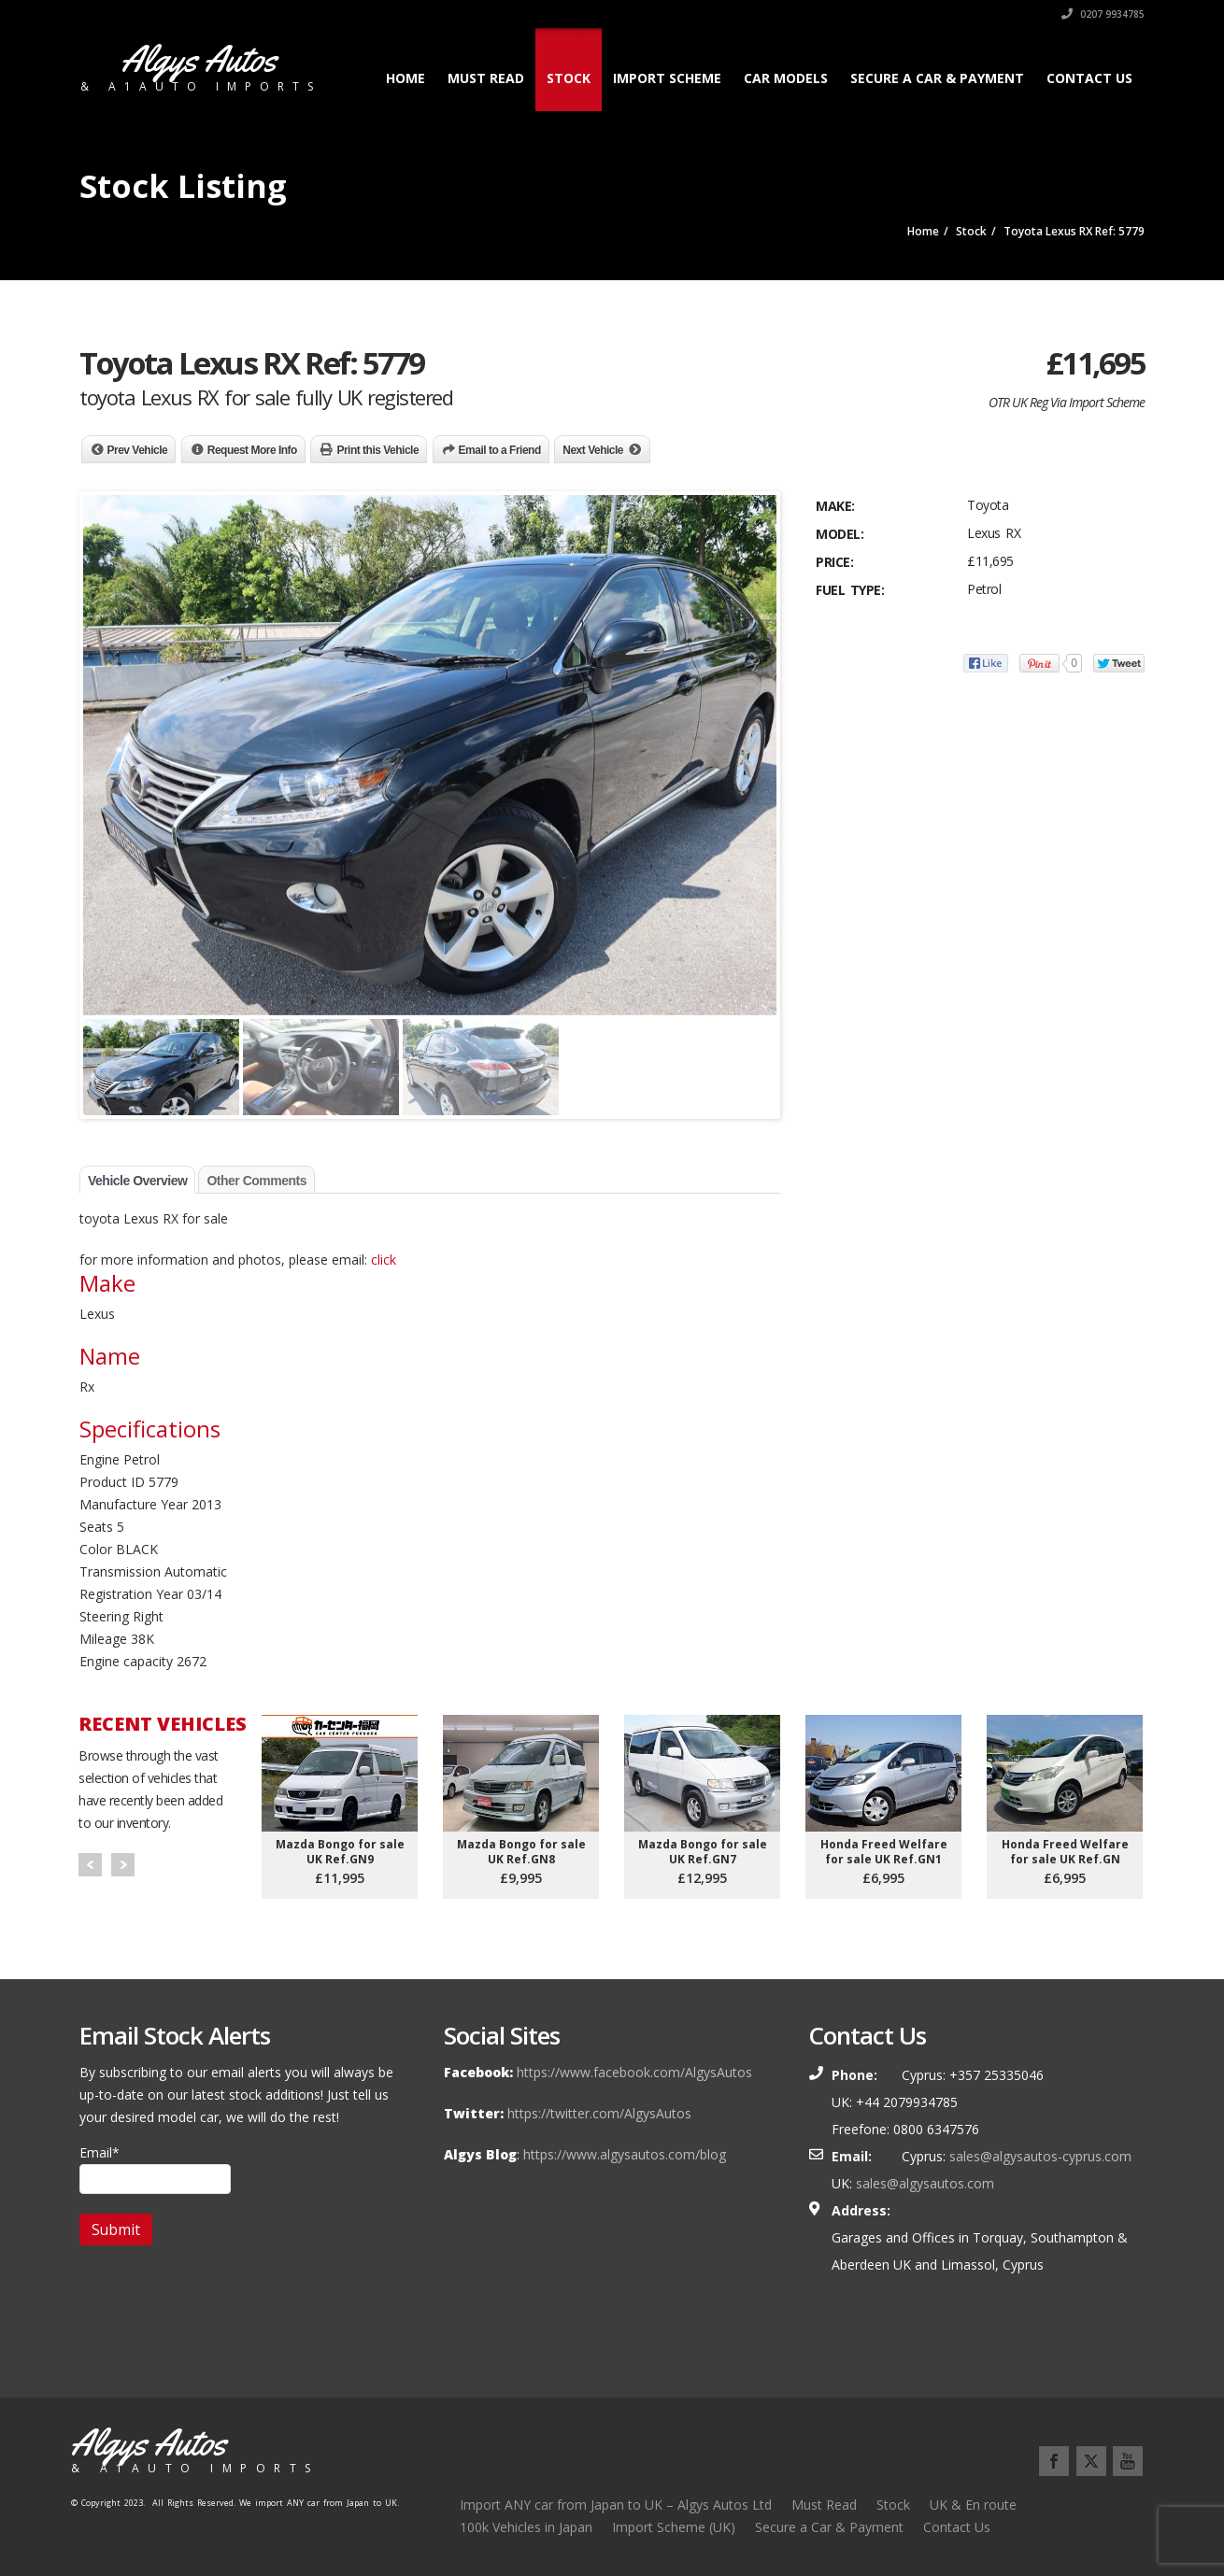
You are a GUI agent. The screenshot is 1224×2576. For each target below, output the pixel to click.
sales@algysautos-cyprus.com (1040, 2156)
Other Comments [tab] (256, 1180)
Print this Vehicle (377, 450)
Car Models (786, 78)
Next (123, 1864)
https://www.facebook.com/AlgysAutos (634, 2072)
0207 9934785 (1103, 14)
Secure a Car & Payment (937, 78)
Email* (155, 2169)
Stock (569, 78)
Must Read (486, 78)
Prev (90, 1864)
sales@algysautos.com (925, 2183)
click (383, 1259)
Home (405, 78)
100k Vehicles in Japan (526, 2527)
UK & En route (973, 2504)
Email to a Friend (500, 450)
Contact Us (1089, 78)
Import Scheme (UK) (673, 2527)
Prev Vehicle (137, 450)
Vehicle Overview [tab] (137, 1180)
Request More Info (252, 450)
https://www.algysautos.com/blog (624, 2154)
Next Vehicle (592, 450)
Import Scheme (667, 78)
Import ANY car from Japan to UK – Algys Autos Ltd (616, 2504)
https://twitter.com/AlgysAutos (599, 2113)
